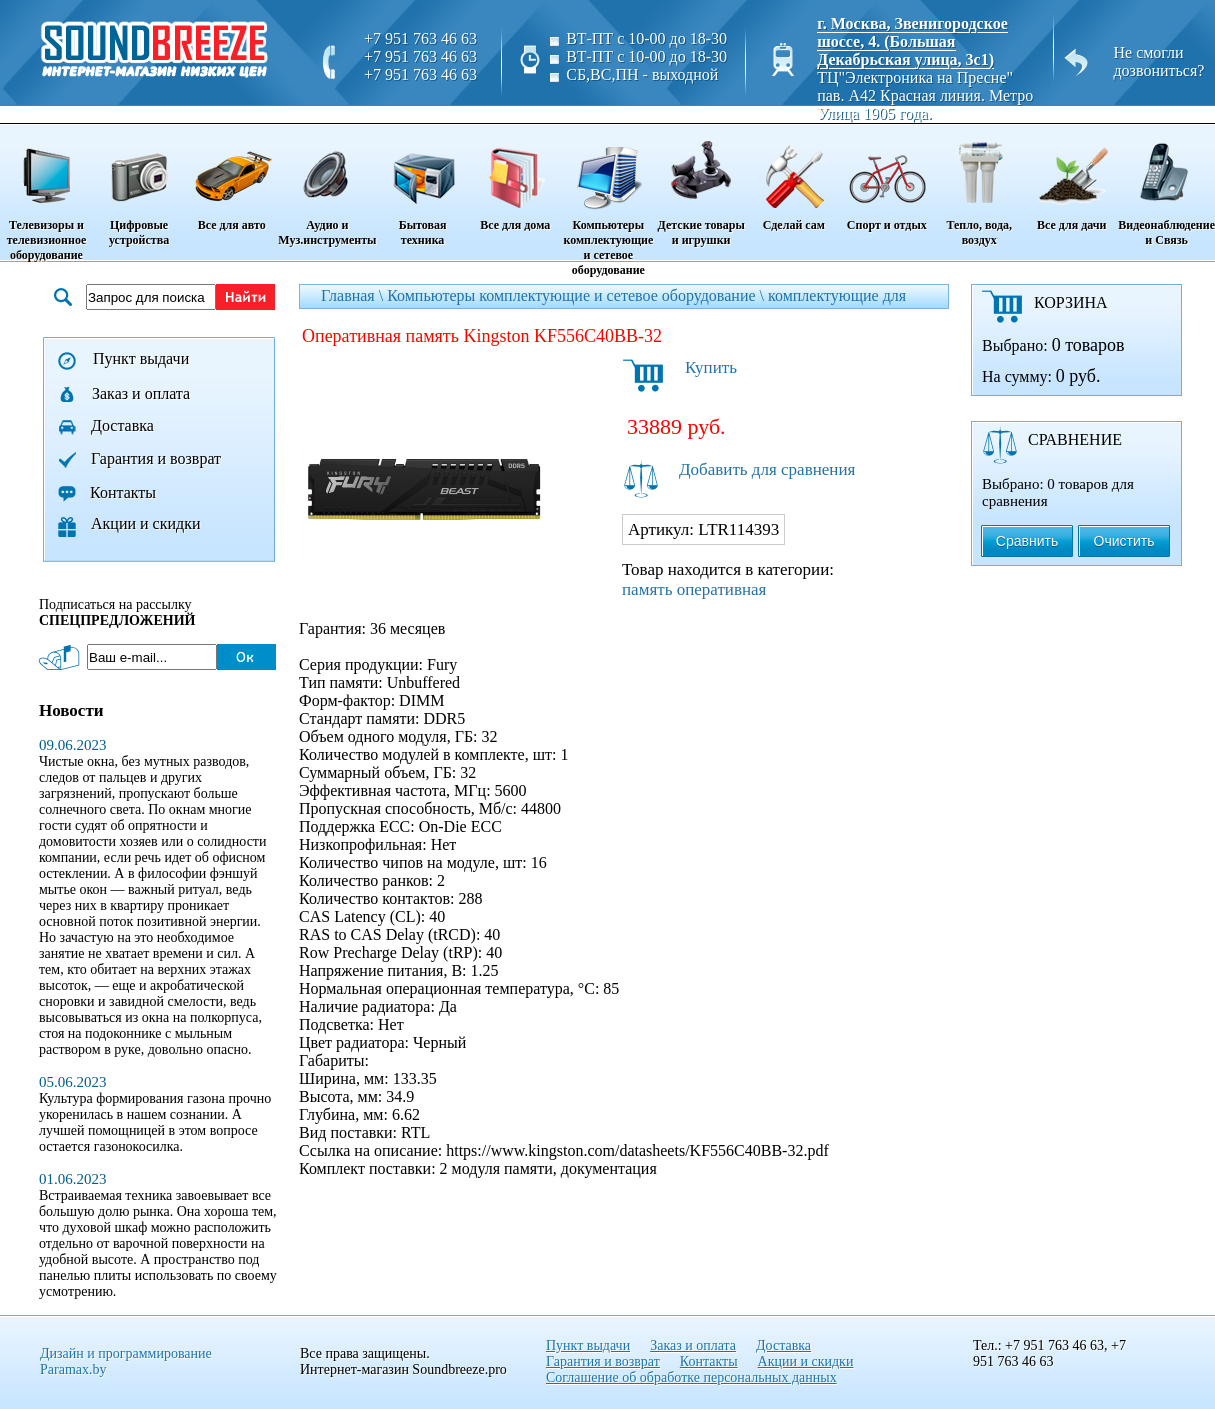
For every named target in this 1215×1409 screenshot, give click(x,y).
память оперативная (694, 589)
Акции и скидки (146, 523)
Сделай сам (793, 179)
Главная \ (354, 295)
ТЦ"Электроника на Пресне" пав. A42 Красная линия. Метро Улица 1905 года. (925, 95)
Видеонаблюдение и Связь (1166, 186)
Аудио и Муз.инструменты (327, 186)
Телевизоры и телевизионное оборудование (46, 194)
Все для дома (515, 179)
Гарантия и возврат (156, 458)
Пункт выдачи (141, 358)
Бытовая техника (422, 186)
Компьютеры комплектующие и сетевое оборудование (608, 201)
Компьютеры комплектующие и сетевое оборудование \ (577, 295)
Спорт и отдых (886, 179)
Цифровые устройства (139, 186)
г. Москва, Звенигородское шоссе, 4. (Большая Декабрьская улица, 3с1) (912, 41)
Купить (711, 367)
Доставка (122, 425)
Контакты (123, 492)
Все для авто (231, 179)
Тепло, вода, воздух (979, 186)
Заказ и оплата (141, 393)
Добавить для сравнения (767, 469)
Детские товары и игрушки (701, 186)
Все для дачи (1071, 179)
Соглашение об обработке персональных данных (691, 1377)
